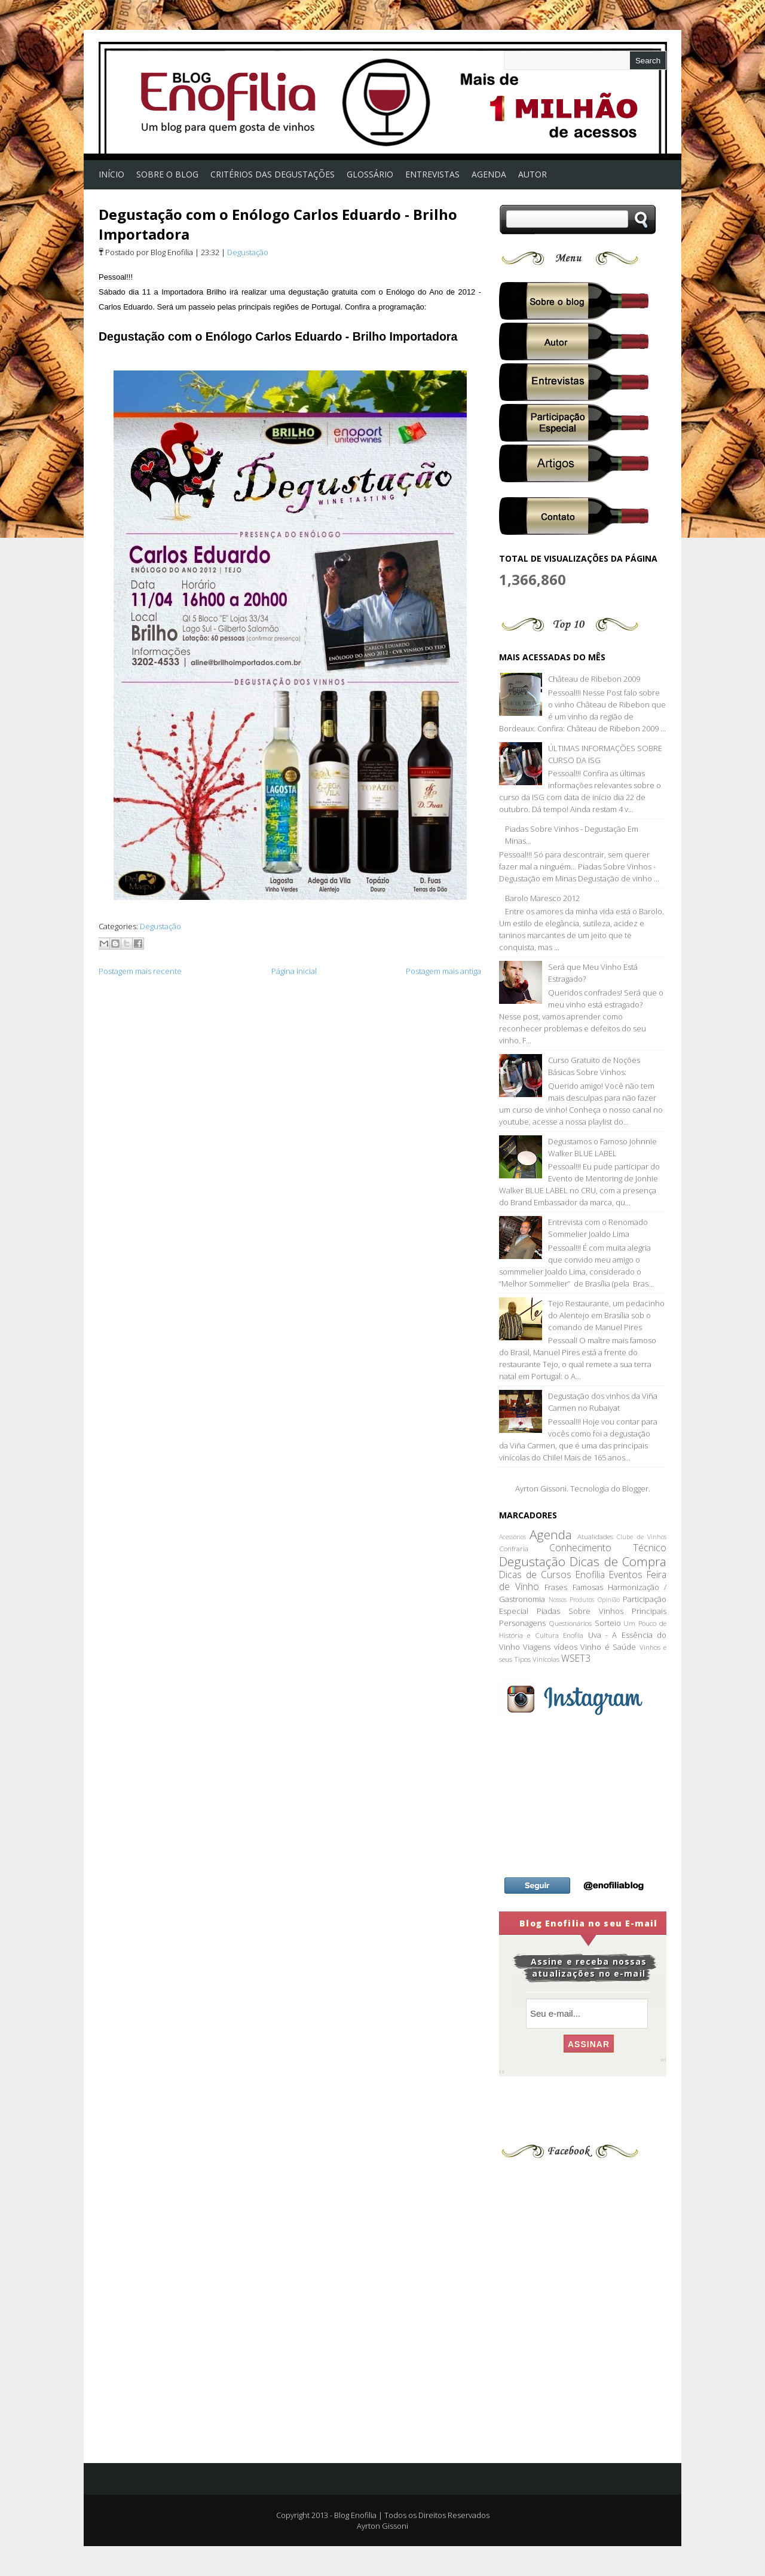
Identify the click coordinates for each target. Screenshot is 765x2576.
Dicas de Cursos (535, 1574)
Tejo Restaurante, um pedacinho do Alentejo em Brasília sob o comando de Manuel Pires (606, 1315)
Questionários (570, 1623)
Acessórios (512, 1537)
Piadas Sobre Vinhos (580, 1611)
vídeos (565, 1646)
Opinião (609, 1599)
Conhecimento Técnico (607, 1547)
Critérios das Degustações (272, 174)
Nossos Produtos (572, 1599)
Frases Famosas (573, 1587)
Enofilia (590, 1574)
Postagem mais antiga (443, 971)
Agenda (551, 1534)
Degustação (247, 252)
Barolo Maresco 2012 (542, 898)
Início (111, 174)
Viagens (536, 1646)
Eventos (625, 1574)
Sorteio (608, 1623)
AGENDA (489, 174)
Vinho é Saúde (608, 1646)
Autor (532, 174)
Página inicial (294, 971)
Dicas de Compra (618, 1561)
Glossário (370, 174)
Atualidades (595, 1536)
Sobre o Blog (167, 174)
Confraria (513, 1548)
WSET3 (575, 1658)
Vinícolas (546, 1659)
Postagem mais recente (140, 971)
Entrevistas (432, 174)
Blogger (635, 1488)
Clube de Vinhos (641, 1537)
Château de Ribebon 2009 (594, 678)
